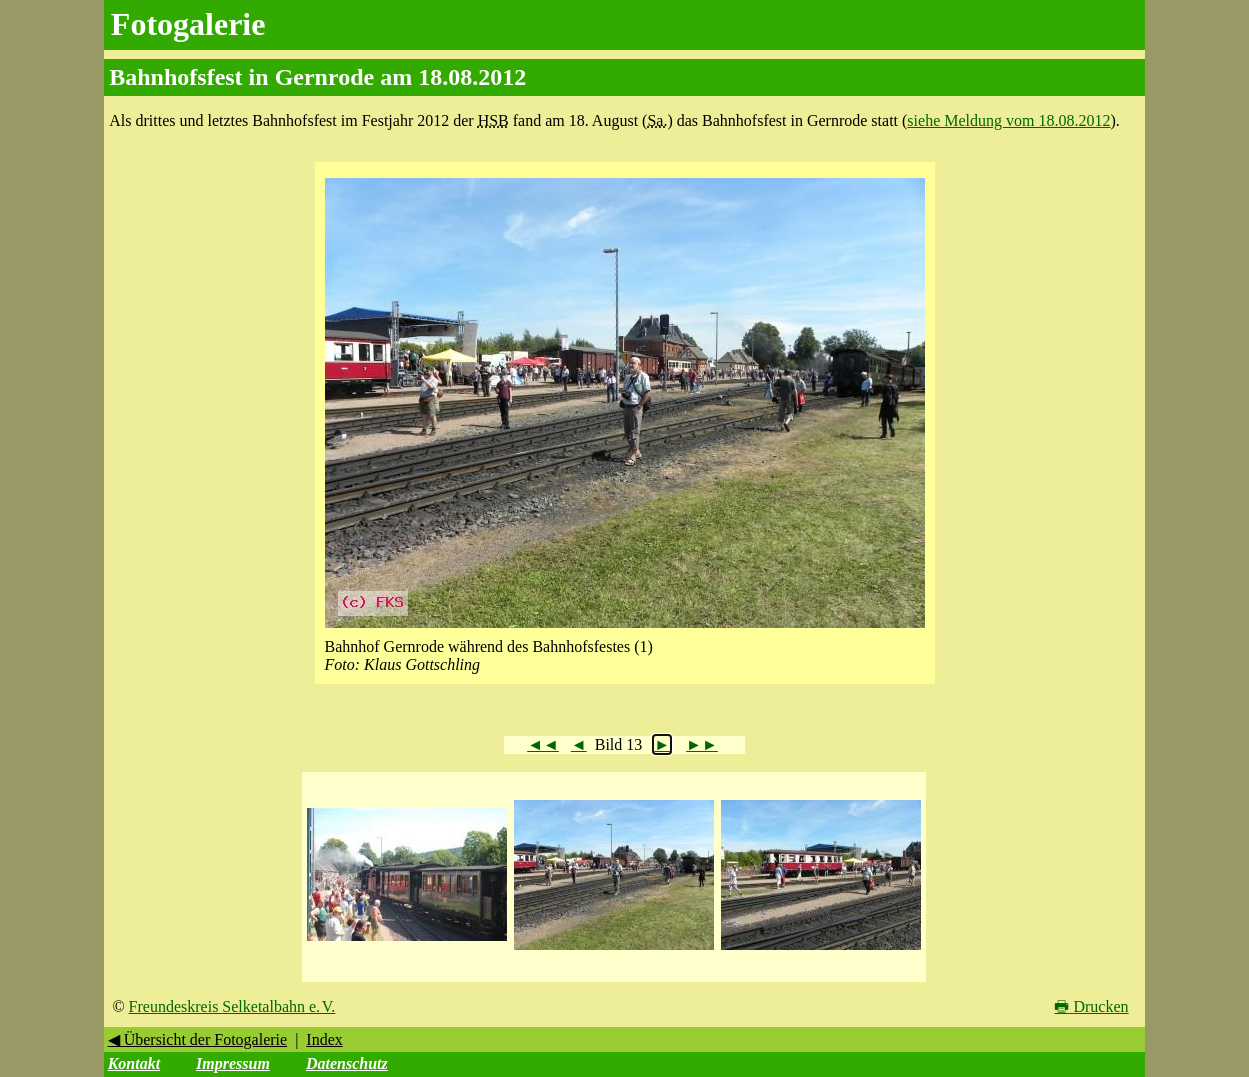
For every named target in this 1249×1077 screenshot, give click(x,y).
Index (324, 1039)
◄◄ (543, 744)
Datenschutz (347, 1063)
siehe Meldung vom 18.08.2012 (1008, 120)
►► (702, 744)
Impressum (233, 1063)
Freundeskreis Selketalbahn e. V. (232, 1006)
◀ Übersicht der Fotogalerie (198, 1039)
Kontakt (134, 1063)
